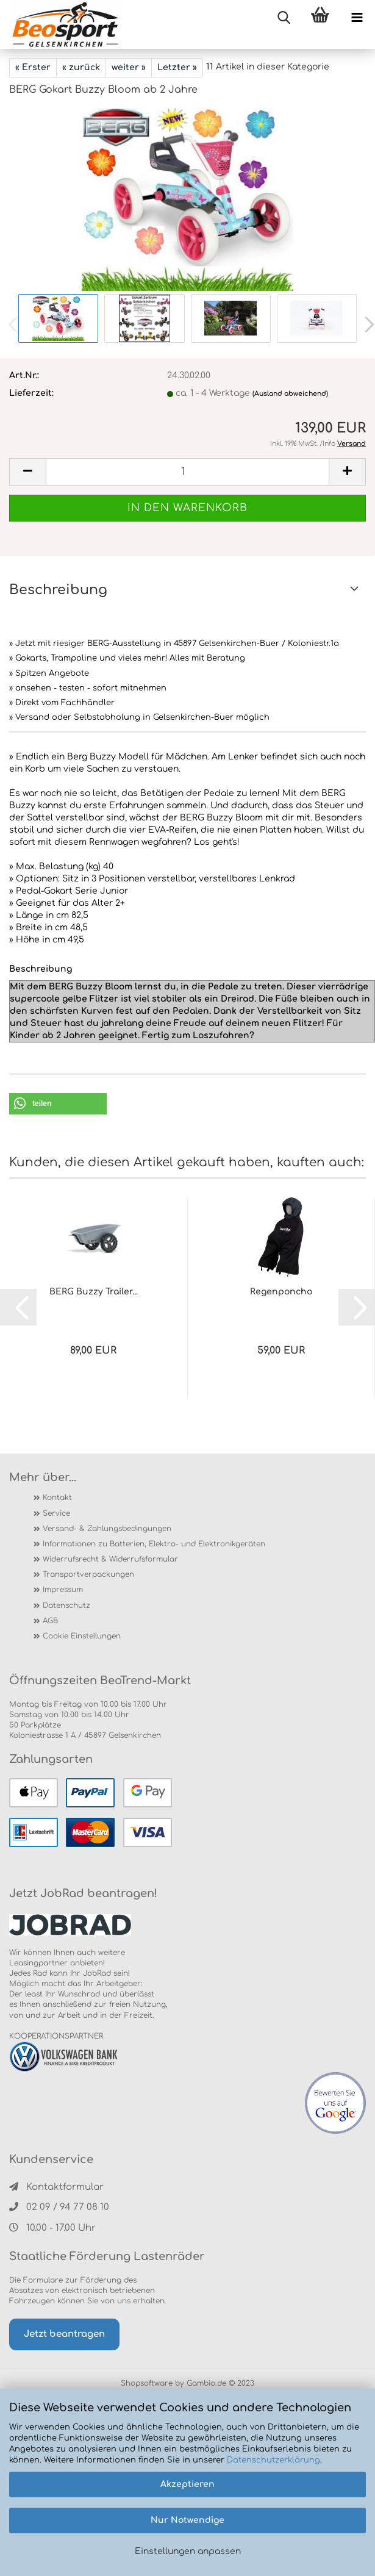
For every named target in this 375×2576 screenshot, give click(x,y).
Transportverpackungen (88, 1574)
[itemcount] (187, 472)
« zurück (81, 67)
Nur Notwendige (187, 2520)
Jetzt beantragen (64, 2334)
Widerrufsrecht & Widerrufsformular (110, 1559)
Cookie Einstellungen (82, 1636)
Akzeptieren (187, 2484)
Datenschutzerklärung (273, 2460)
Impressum (63, 1589)
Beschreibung (58, 590)
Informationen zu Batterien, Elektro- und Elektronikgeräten (154, 1544)
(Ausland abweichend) (290, 394)
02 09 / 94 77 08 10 (59, 2207)
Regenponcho (281, 1291)
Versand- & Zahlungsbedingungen (107, 1528)
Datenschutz (66, 1605)
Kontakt (57, 1497)
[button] (58, 1103)
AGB (50, 1620)
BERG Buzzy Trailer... (93, 1291)
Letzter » (177, 67)
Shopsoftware (147, 2383)
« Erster (33, 67)
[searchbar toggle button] (283, 18)
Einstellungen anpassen (188, 2551)
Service (56, 1513)
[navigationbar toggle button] (356, 18)
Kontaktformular (56, 2187)
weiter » (129, 67)
